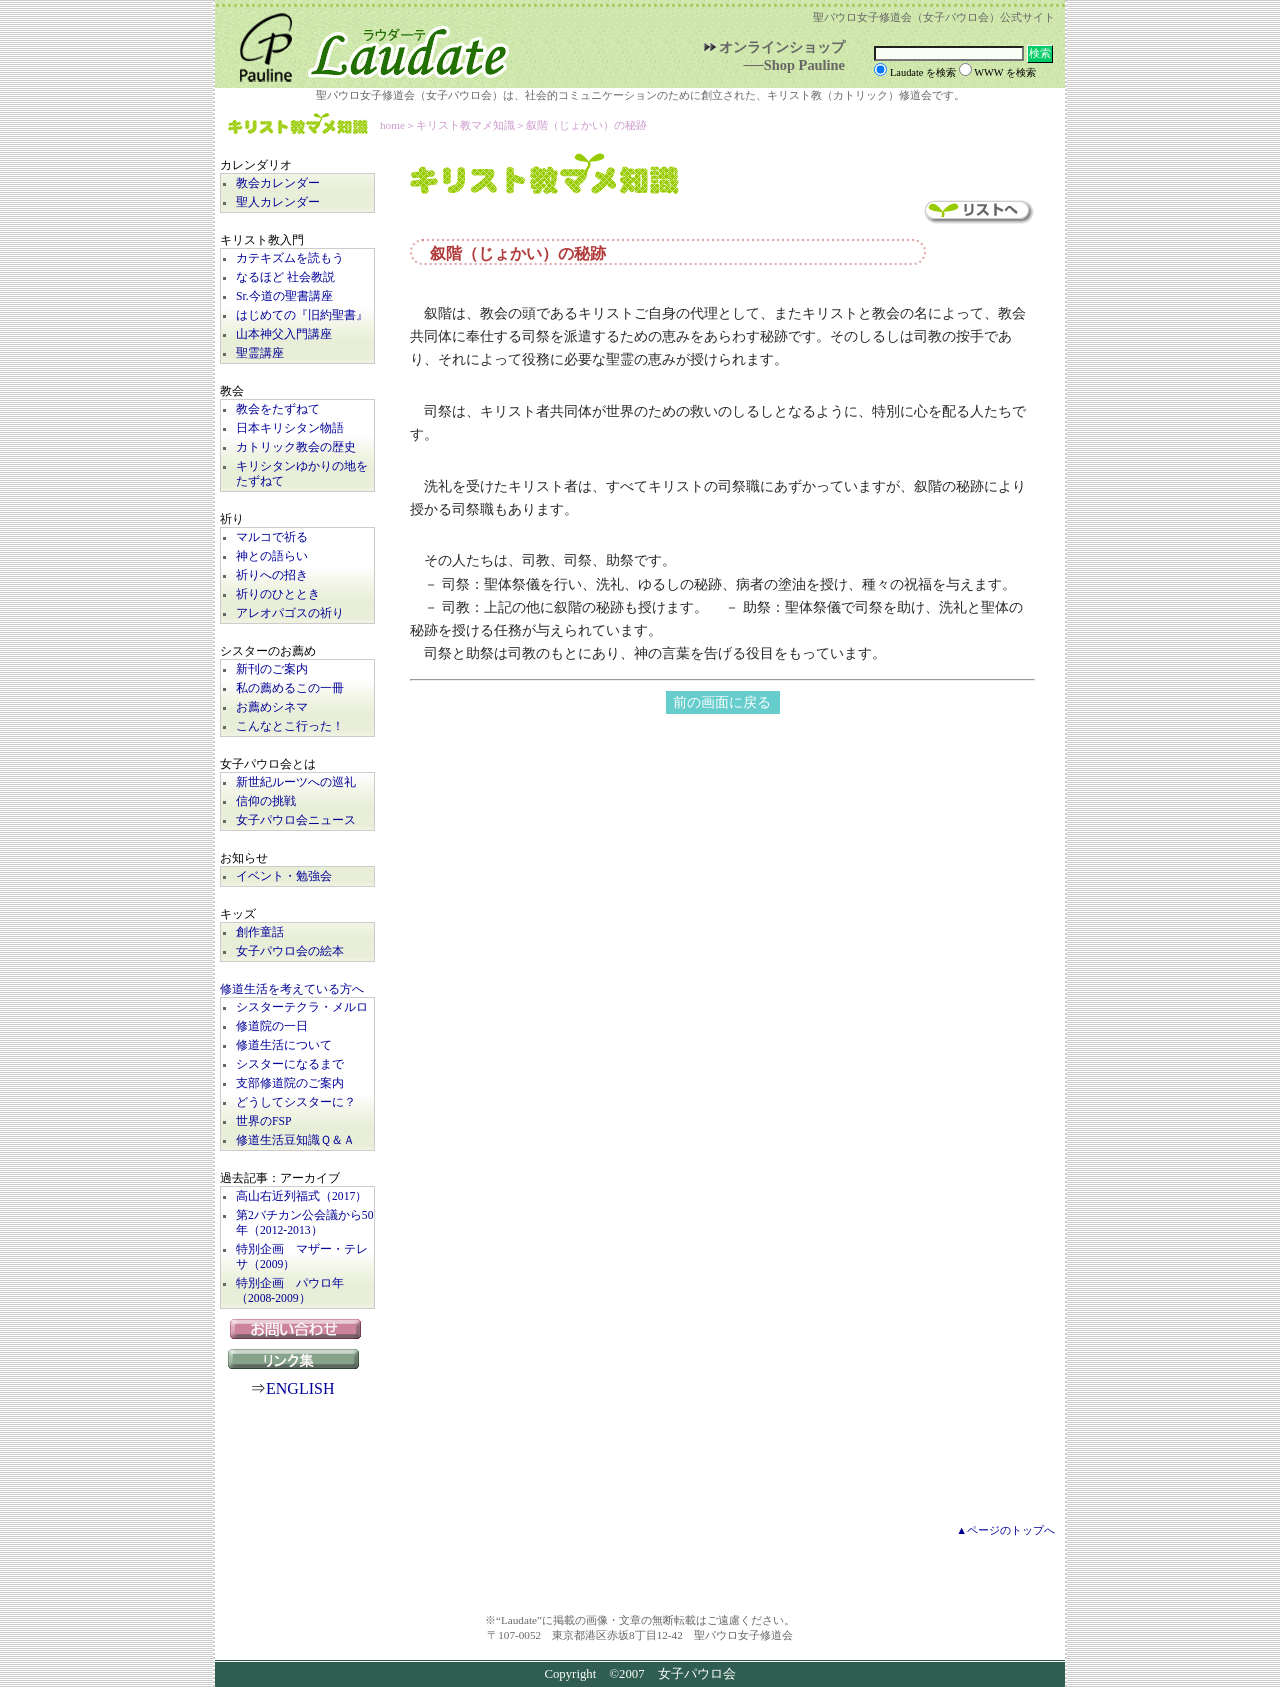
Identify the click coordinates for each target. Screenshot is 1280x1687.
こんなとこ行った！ (290, 726)
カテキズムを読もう (290, 258)
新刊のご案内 (272, 669)
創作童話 (260, 932)
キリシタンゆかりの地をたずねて (302, 474)
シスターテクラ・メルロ (302, 1007)
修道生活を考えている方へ (292, 989)
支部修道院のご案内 (290, 1083)
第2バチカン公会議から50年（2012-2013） (305, 1223)
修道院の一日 (272, 1026)
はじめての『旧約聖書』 (302, 315)
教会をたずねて (278, 409)
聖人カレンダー (278, 202)
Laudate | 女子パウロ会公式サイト (365, 44)
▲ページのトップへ (1005, 1530)
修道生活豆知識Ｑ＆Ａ (295, 1140)
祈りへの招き (272, 575)
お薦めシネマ (272, 707)
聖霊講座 (260, 353)
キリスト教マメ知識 (298, 125)
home (392, 125)
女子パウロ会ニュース (296, 820)
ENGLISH (300, 1388)
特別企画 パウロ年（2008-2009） (290, 1291)
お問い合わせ (297, 1329)
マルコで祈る (272, 537)
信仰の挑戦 (266, 801)
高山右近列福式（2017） (301, 1196)
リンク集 (298, 1359)
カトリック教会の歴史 (296, 447)
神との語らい (272, 556)
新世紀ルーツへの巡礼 (296, 782)
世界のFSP (263, 1121)
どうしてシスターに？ (296, 1102)
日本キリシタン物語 (290, 428)
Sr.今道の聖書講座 (284, 296)
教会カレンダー (278, 183)
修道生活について (284, 1045)
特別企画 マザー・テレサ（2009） (302, 1257)
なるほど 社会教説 (285, 277)
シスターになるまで (290, 1064)
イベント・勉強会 (284, 876)
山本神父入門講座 (284, 334)
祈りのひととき (278, 594)
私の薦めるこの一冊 (290, 688)
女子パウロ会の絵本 (290, 951)
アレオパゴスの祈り (290, 613)
